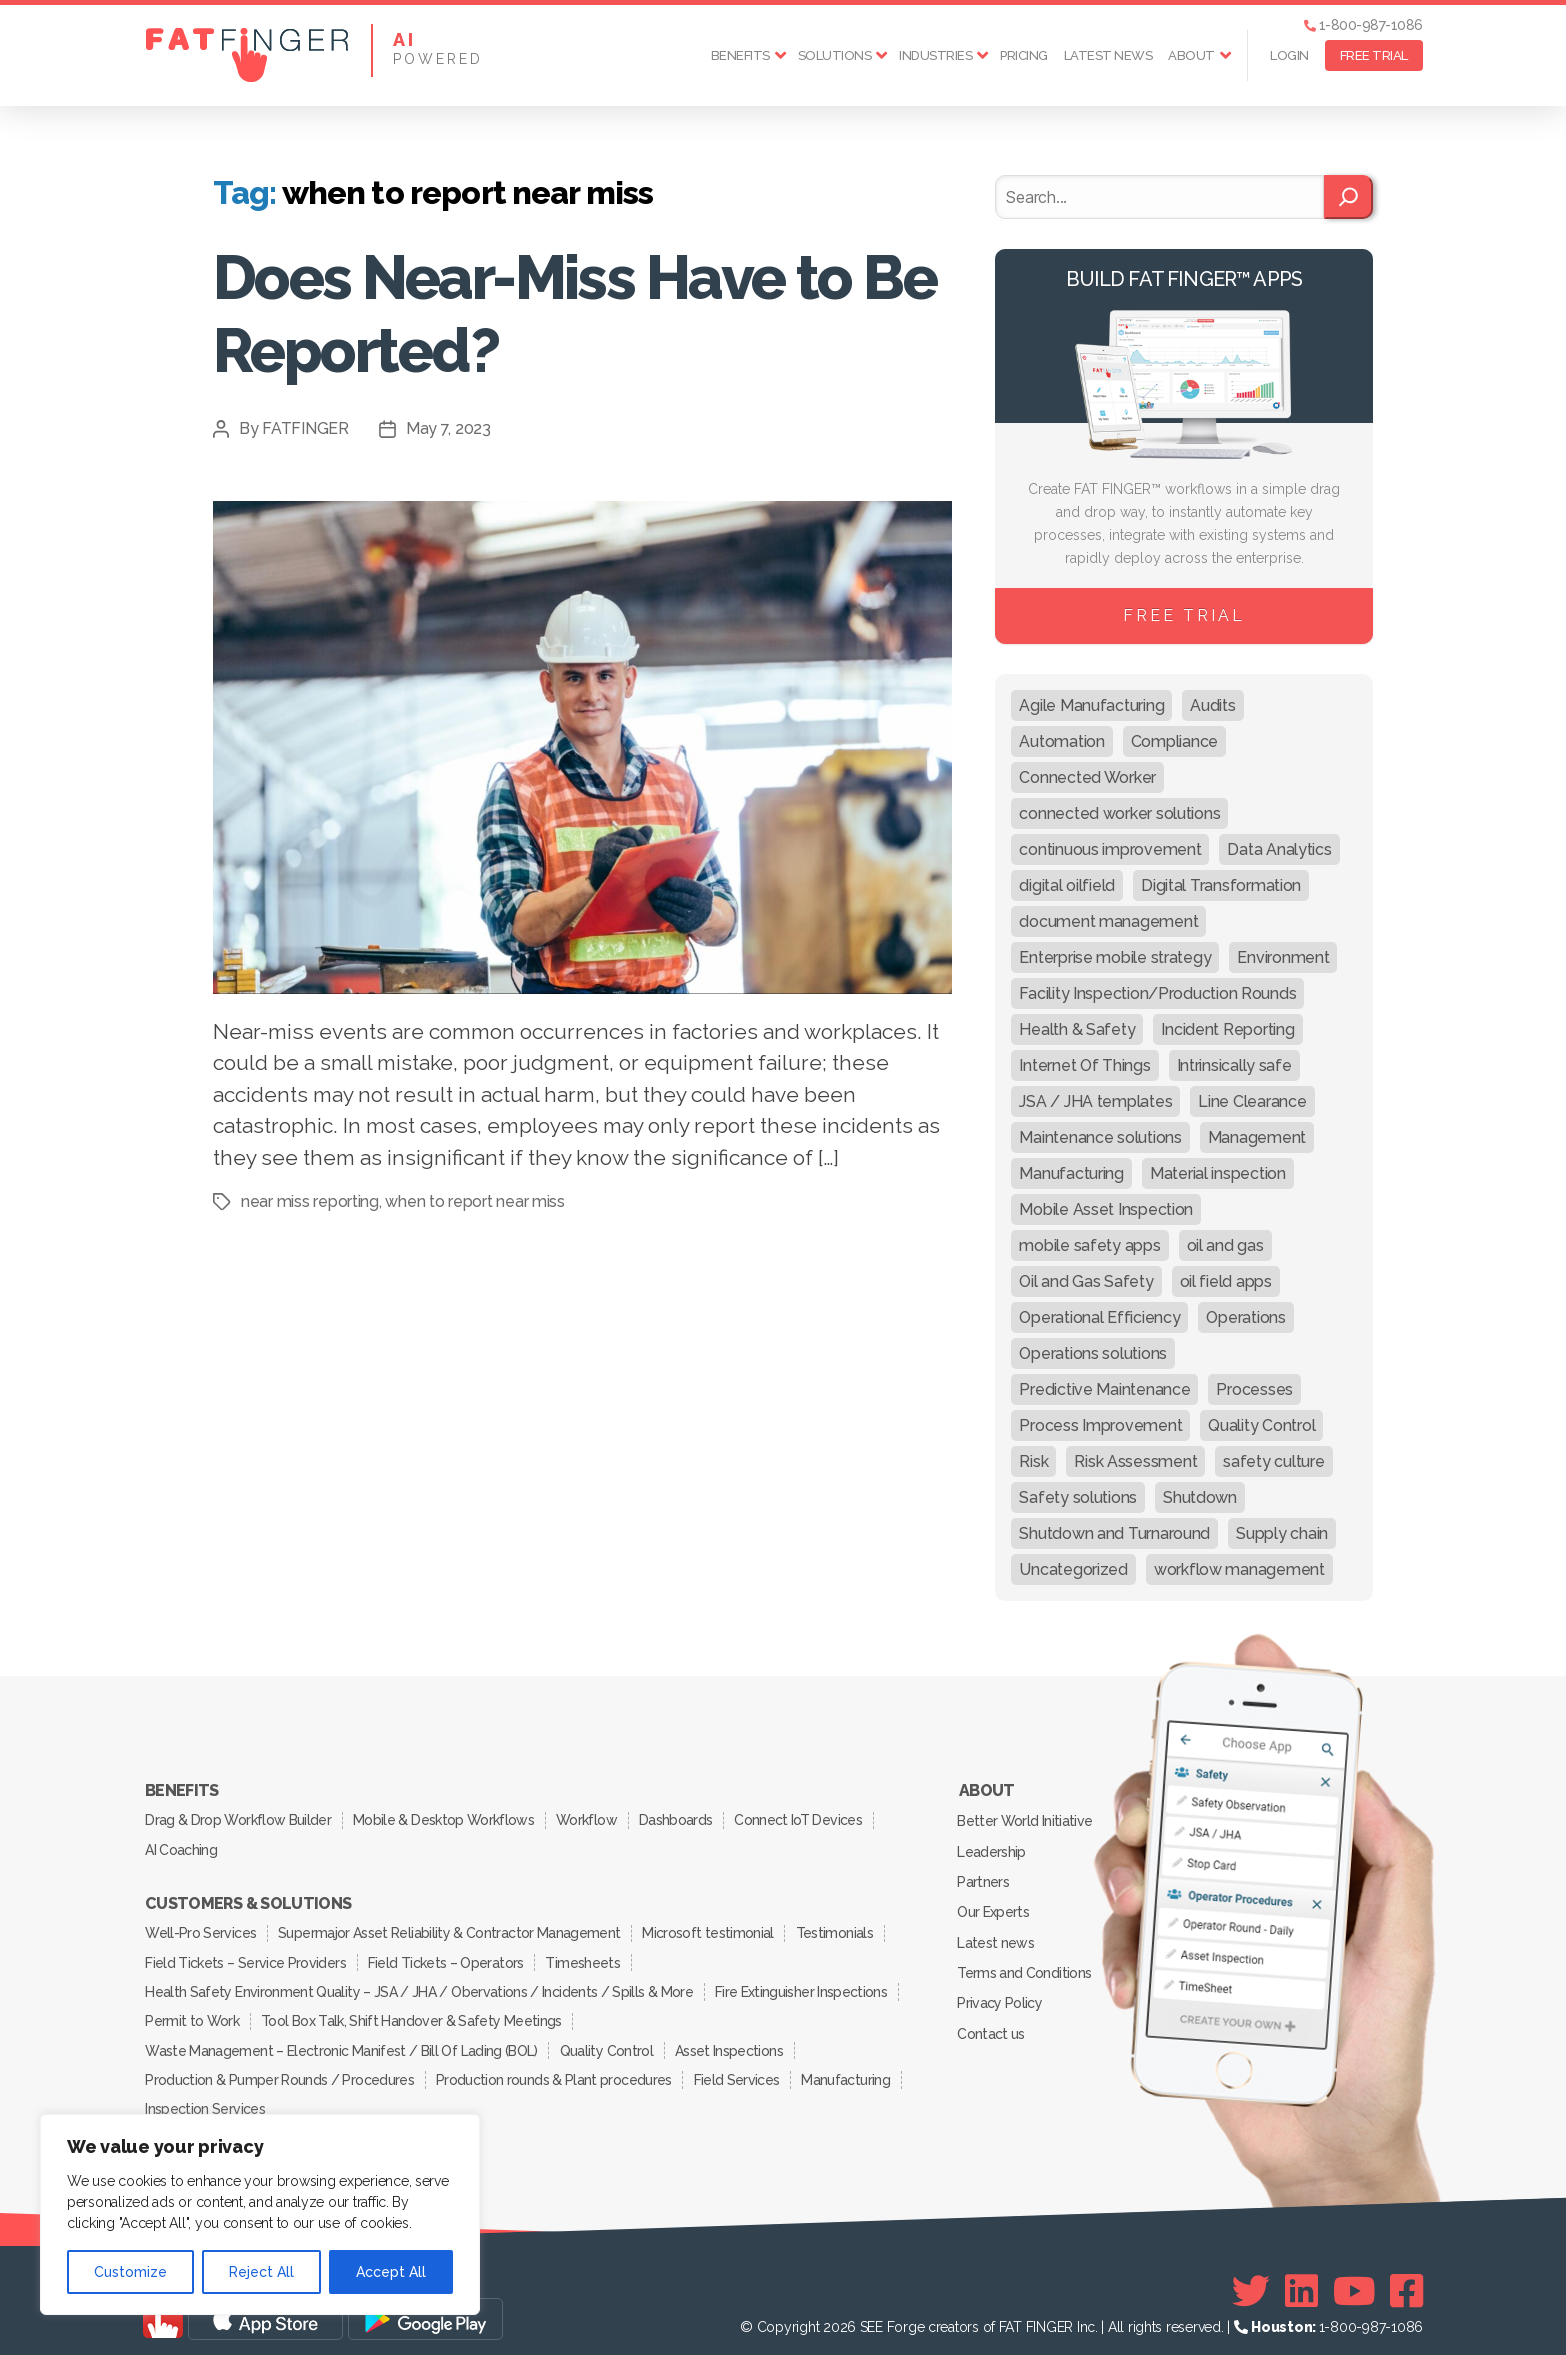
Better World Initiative (1025, 1819)
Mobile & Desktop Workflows (445, 1818)
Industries (935, 55)
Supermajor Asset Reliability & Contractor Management (451, 1927)
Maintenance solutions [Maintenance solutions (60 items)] (1100, 1137)
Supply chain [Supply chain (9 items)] (1282, 1533)
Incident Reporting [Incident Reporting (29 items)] (1227, 1029)
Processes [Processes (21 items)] (1254, 1389)
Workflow (590, 1818)
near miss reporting (310, 1201)
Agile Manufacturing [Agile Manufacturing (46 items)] (1091, 705)
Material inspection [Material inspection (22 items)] (1218, 1173)
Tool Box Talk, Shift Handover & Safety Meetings (414, 2011)
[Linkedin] (1301, 2276)
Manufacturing (851, 2067)
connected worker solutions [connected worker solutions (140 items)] (1119, 813)
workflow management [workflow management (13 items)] (1239, 1569)
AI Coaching (182, 1846)
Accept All (391, 2272)
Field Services (740, 2067)
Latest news (1108, 55)
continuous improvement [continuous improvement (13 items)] (1110, 849)
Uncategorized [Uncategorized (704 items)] (1073, 1569)
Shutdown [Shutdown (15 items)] (1200, 1497)
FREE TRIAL (1374, 55)
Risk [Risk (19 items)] (1033, 1461)
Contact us (991, 2022)
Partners (984, 1877)
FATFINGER (305, 428)
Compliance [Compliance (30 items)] (1174, 741)
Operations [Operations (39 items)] (1245, 1317)
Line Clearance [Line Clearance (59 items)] (1252, 1101)
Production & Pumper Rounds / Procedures (280, 2067)
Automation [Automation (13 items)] (1061, 741)
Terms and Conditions (1025, 1964)
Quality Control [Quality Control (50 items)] (1261, 1425)
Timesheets (586, 1955)
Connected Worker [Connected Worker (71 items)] (1087, 777)
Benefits (740, 55)
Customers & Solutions (248, 1899)
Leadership (992, 1848)
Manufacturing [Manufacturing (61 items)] (1071, 1173)
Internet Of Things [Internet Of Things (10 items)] (1084, 1065)
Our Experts (994, 1906)
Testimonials (839, 1927)
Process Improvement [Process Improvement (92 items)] (1100, 1425)
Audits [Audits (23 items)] (1212, 705)
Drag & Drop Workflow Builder (238, 1818)
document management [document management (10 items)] (1108, 921)
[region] (260, 2214)
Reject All (261, 2272)
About (1191, 55)
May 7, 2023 (448, 428)
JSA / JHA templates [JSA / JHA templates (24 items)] (1095, 1101)
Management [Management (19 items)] (1257, 1137)
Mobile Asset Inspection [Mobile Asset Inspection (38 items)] (1106, 1209)
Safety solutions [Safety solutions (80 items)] (1078, 1497)
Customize (130, 2272)
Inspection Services (205, 2095)
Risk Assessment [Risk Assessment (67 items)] (1135, 1461)
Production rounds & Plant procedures (555, 2067)
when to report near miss (475, 1201)
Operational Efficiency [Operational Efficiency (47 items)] (1099, 1317)
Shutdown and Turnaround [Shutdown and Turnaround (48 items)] (1114, 1533)
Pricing (1024, 55)
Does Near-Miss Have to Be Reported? (550, 313)
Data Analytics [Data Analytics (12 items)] (1279, 849)
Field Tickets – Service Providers (246, 1955)
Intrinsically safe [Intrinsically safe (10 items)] (1234, 1065)
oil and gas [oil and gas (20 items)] (1225, 1245)
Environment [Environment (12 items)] (1283, 957)
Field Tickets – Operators (447, 1955)
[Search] (1348, 197)
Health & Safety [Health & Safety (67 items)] (1077, 1029)
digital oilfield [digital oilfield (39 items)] (1067, 885)
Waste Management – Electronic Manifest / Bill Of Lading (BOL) (341, 2039)
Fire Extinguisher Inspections (802, 1983)
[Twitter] (1251, 2276)
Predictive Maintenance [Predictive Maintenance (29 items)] (1104, 1389)
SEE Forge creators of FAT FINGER (966, 2312)
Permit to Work (193, 2011)
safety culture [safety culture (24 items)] (1273, 1461)
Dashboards (681, 1818)
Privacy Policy (1000, 1993)
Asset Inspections (732, 2039)
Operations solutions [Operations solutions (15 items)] (1093, 1353)
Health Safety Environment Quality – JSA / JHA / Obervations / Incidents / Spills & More (419, 1983)
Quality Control (607, 2039)
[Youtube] (1354, 2276)
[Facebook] (1406, 2276)
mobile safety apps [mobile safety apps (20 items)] (1089, 1245)
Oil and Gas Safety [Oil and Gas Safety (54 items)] (1086, 1281)
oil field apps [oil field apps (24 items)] (1226, 1281)
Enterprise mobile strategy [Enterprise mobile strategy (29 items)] (1115, 957)
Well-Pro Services (201, 1927)
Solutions (835, 55)
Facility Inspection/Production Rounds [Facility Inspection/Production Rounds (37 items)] (1157, 993)
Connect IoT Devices (805, 1818)
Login (1289, 55)
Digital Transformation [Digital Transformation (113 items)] (1221, 885)
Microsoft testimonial (711, 1927)
